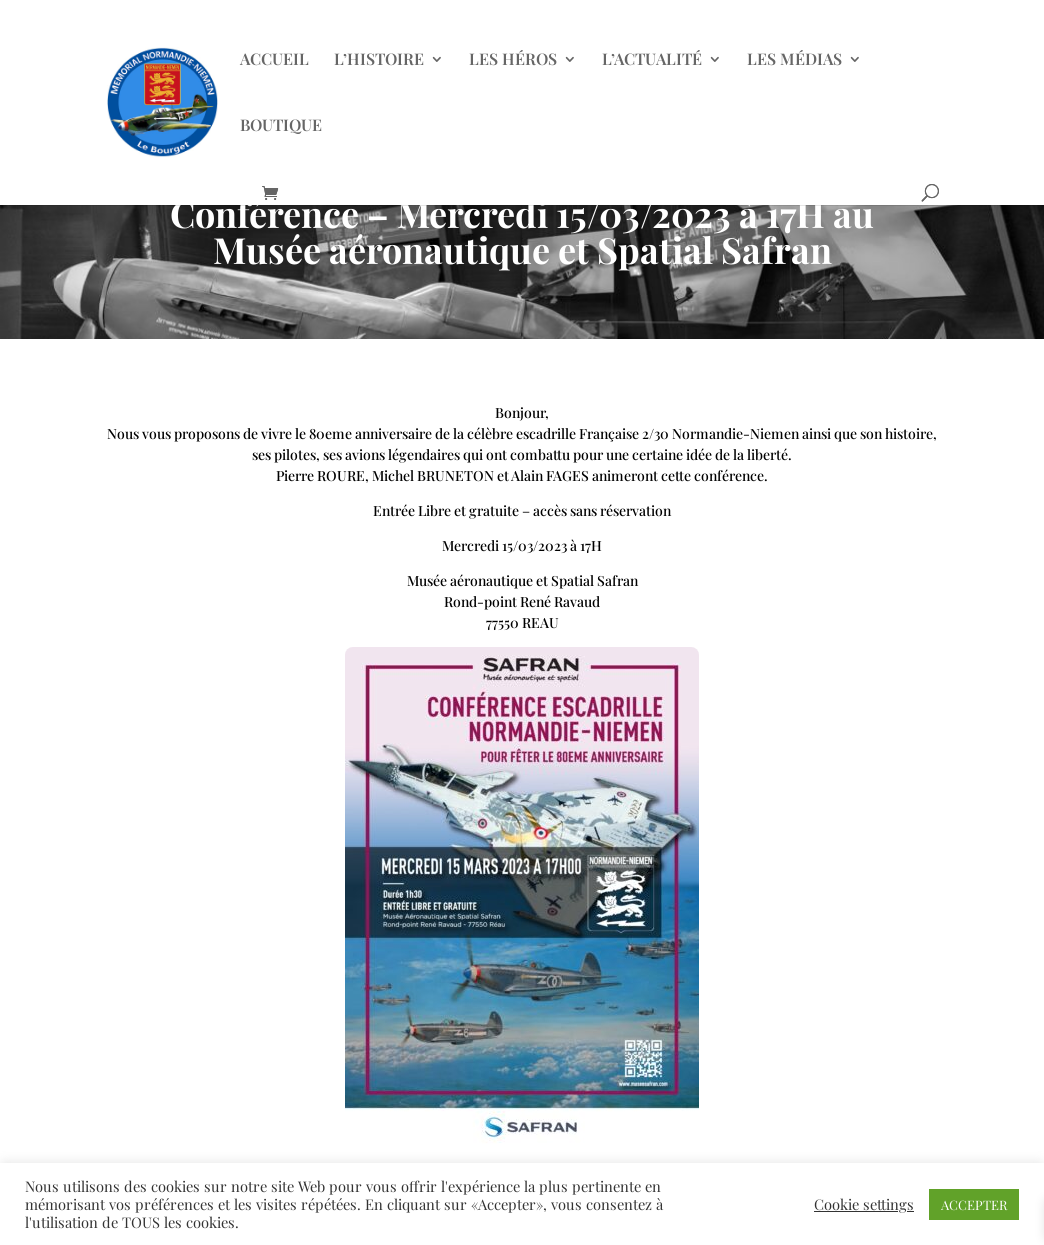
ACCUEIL (274, 60)
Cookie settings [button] (864, 1204)
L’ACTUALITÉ (652, 60)
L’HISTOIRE (379, 60)
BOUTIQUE (281, 126)
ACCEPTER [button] (974, 1204)
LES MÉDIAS (794, 60)
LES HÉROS (513, 60)
